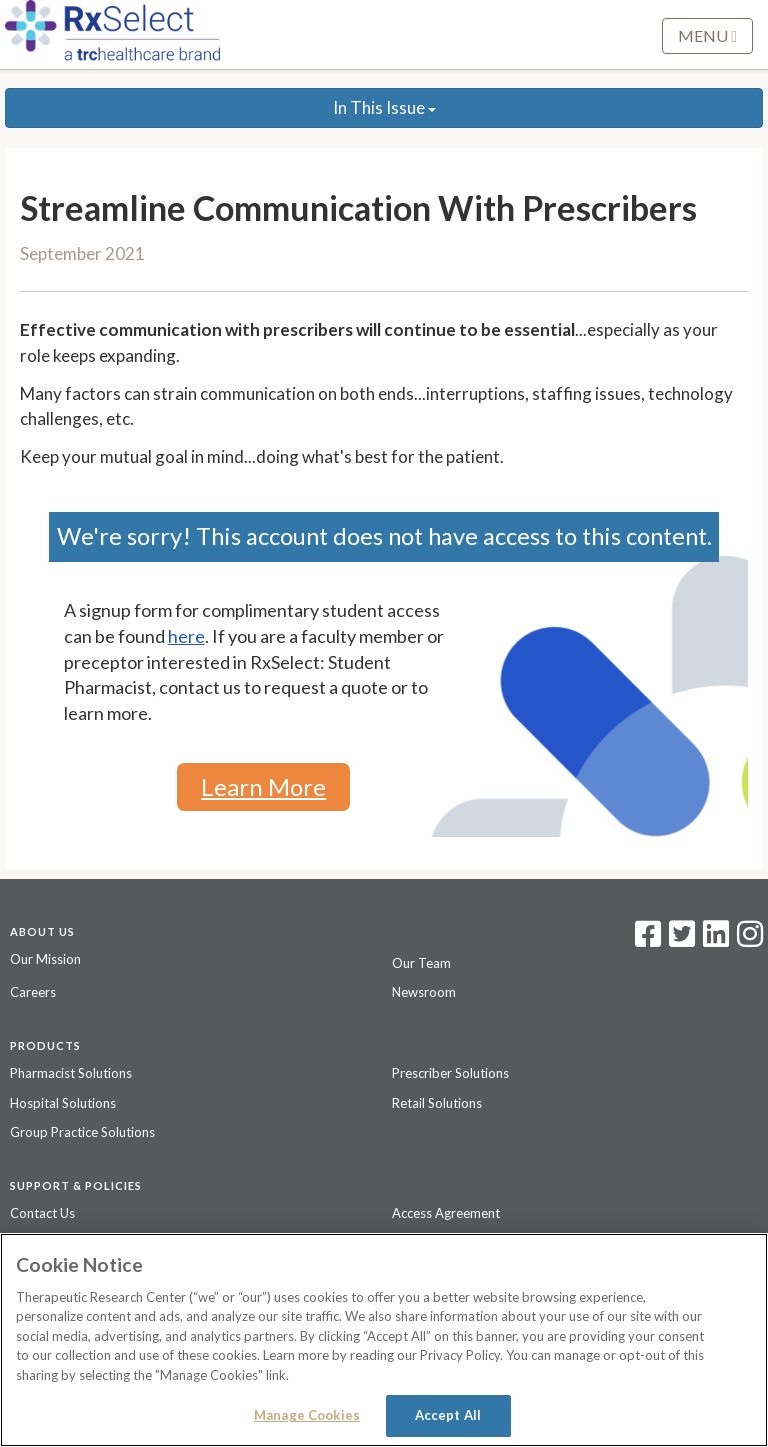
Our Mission (45, 959)
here (186, 636)
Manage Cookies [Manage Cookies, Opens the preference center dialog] (307, 1415)
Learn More (263, 786)
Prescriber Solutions (450, 1073)
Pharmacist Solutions (71, 1073)
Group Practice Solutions (82, 1132)
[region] (384, 1340)
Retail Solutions (437, 1103)
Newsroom (424, 992)
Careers (33, 992)
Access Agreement (446, 1213)
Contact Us (42, 1213)
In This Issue (384, 107)
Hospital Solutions (63, 1103)
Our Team (421, 963)
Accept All (448, 1415)
